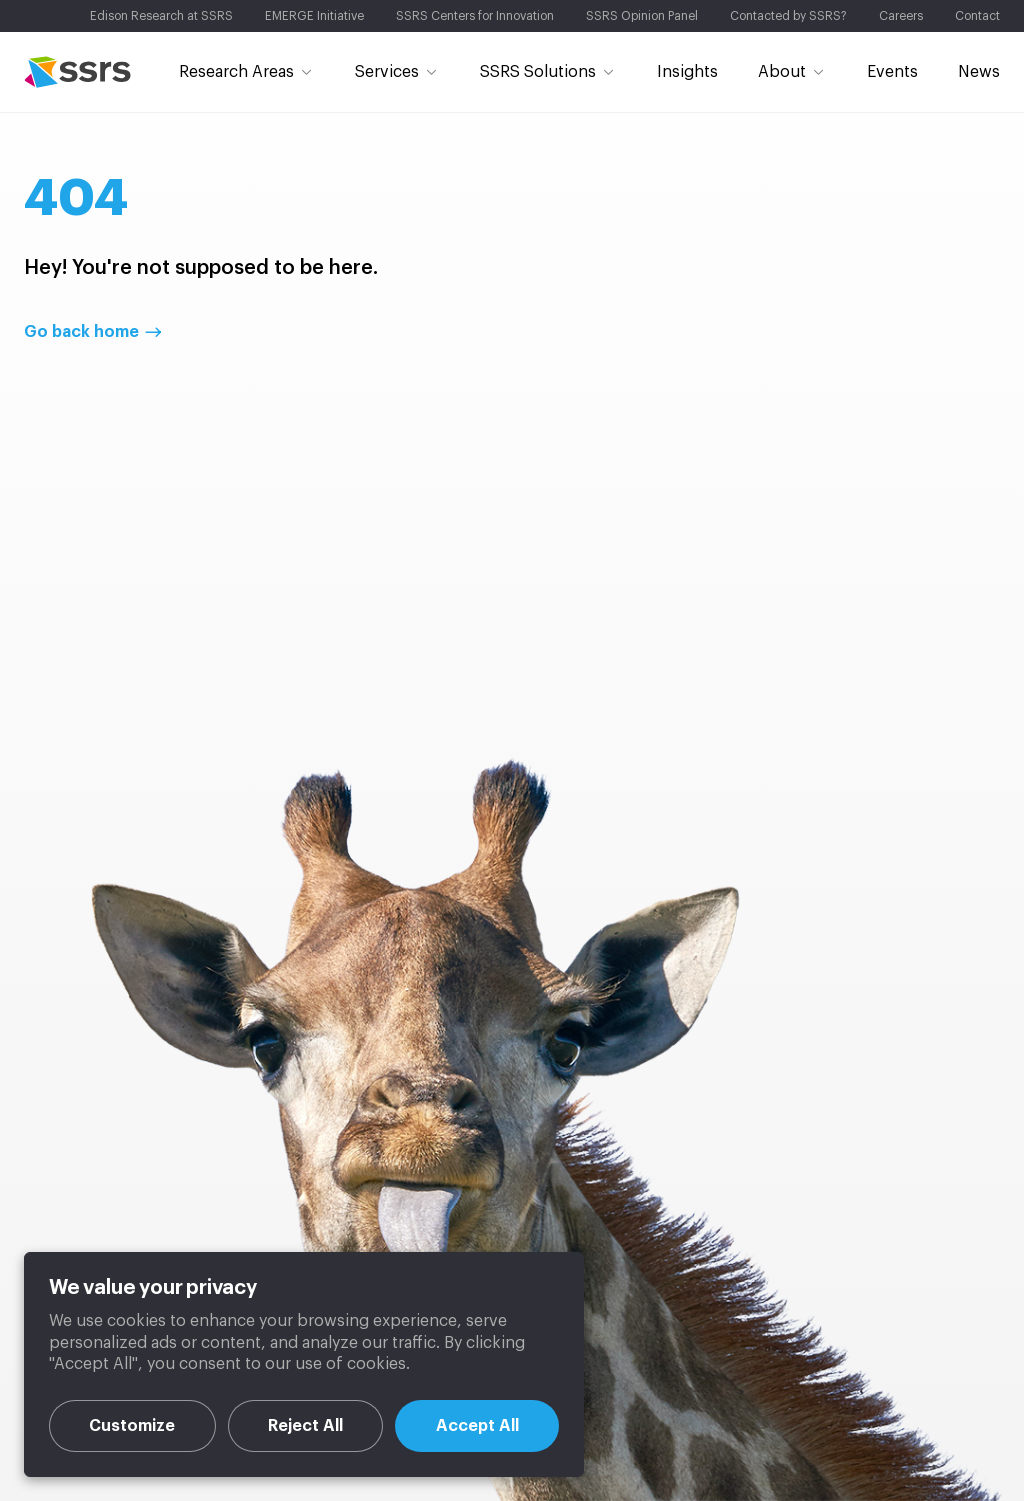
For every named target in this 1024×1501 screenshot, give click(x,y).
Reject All (305, 1426)
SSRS (77, 72)
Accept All (477, 1426)
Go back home (81, 332)
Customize (132, 1426)
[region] (304, 1364)
